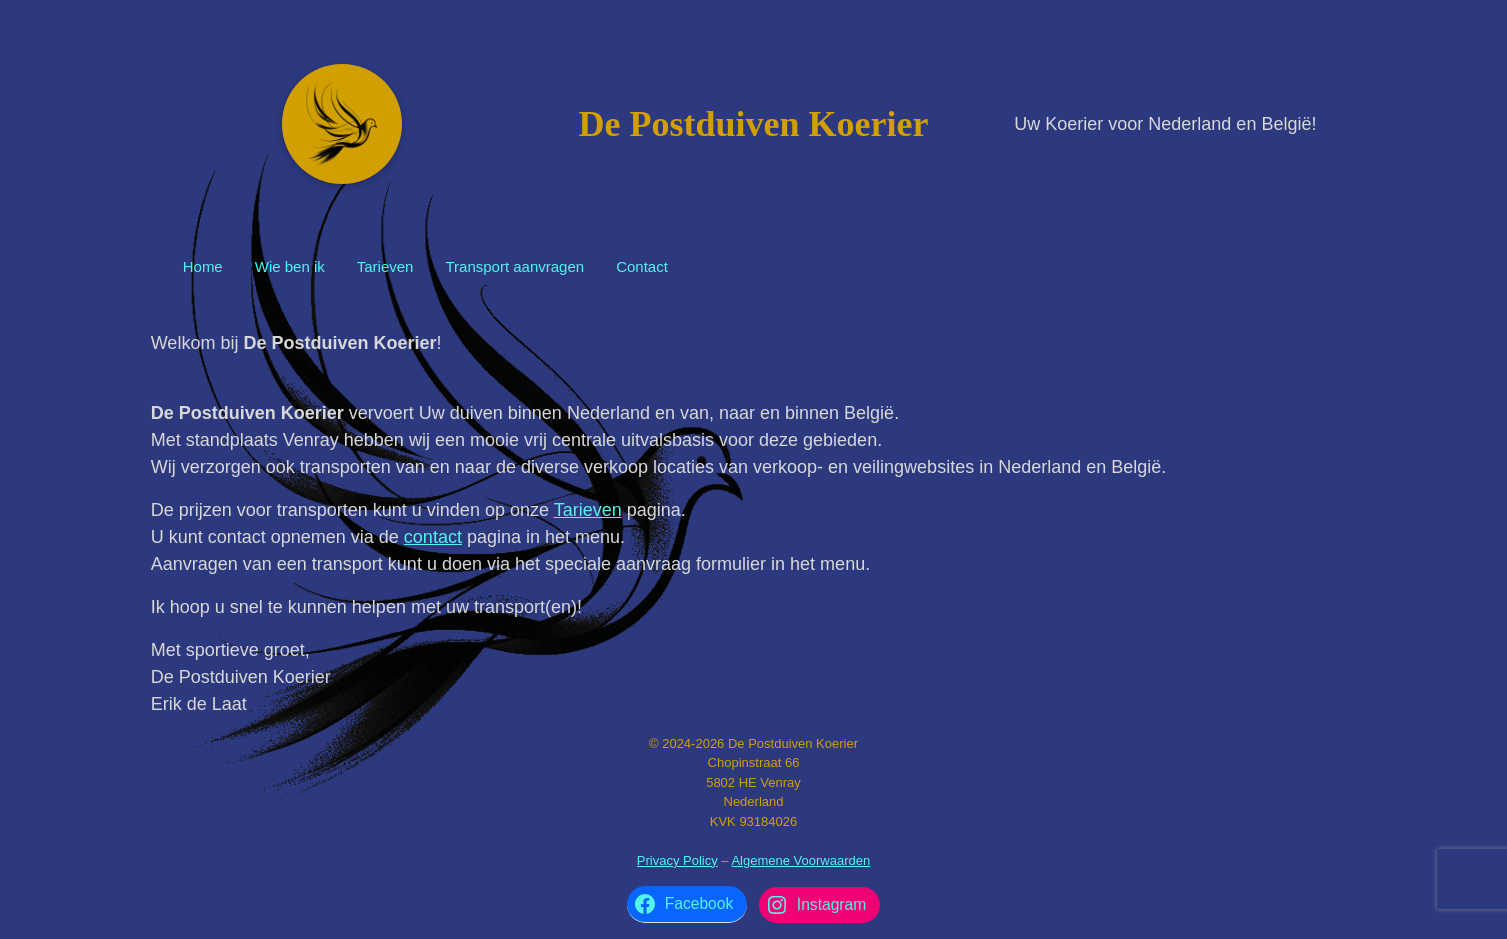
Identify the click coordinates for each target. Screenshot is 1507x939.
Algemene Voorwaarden (800, 860)
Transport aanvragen (514, 266)
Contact (642, 266)
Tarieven (385, 266)
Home (203, 266)
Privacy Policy (677, 860)
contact (433, 537)
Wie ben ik (290, 266)
